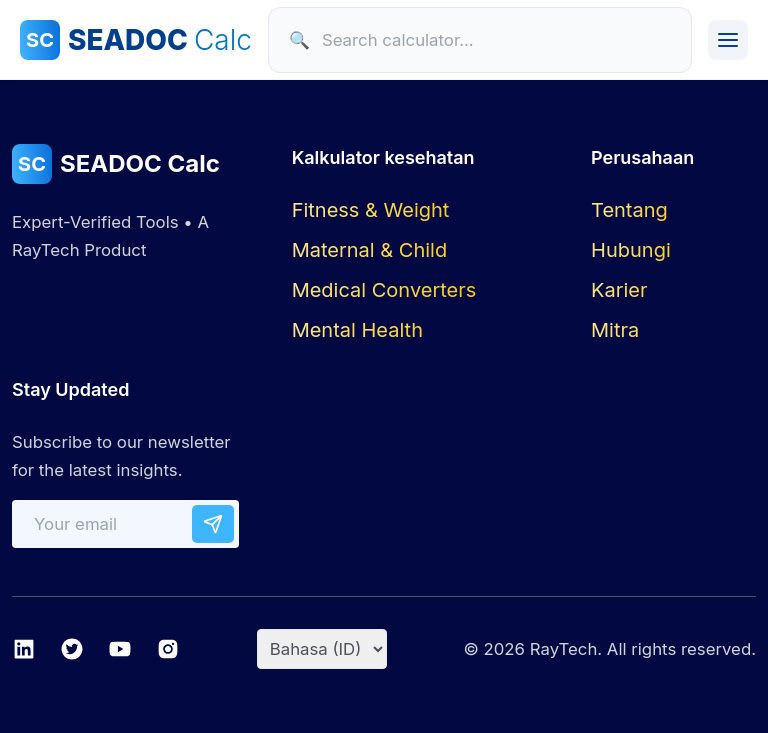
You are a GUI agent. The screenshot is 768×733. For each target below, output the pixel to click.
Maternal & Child (370, 250)
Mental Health (357, 330)
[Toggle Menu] (728, 40)
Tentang (629, 210)
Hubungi (631, 250)
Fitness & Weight (371, 210)
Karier (619, 290)
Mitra (615, 330)
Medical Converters (384, 290)
